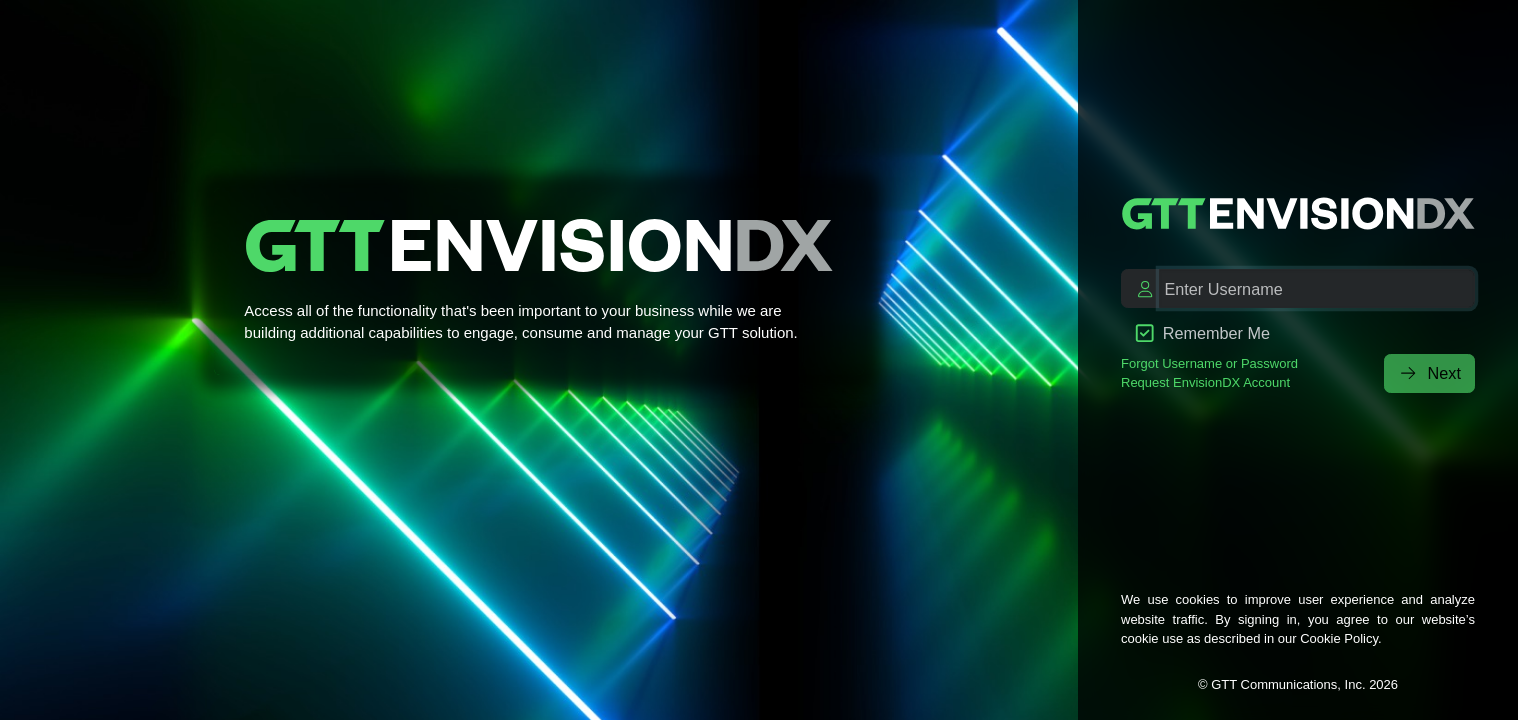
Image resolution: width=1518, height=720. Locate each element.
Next (1429, 373)
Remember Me (1203, 332)
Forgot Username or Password (1209, 363)
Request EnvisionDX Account (1205, 382)
